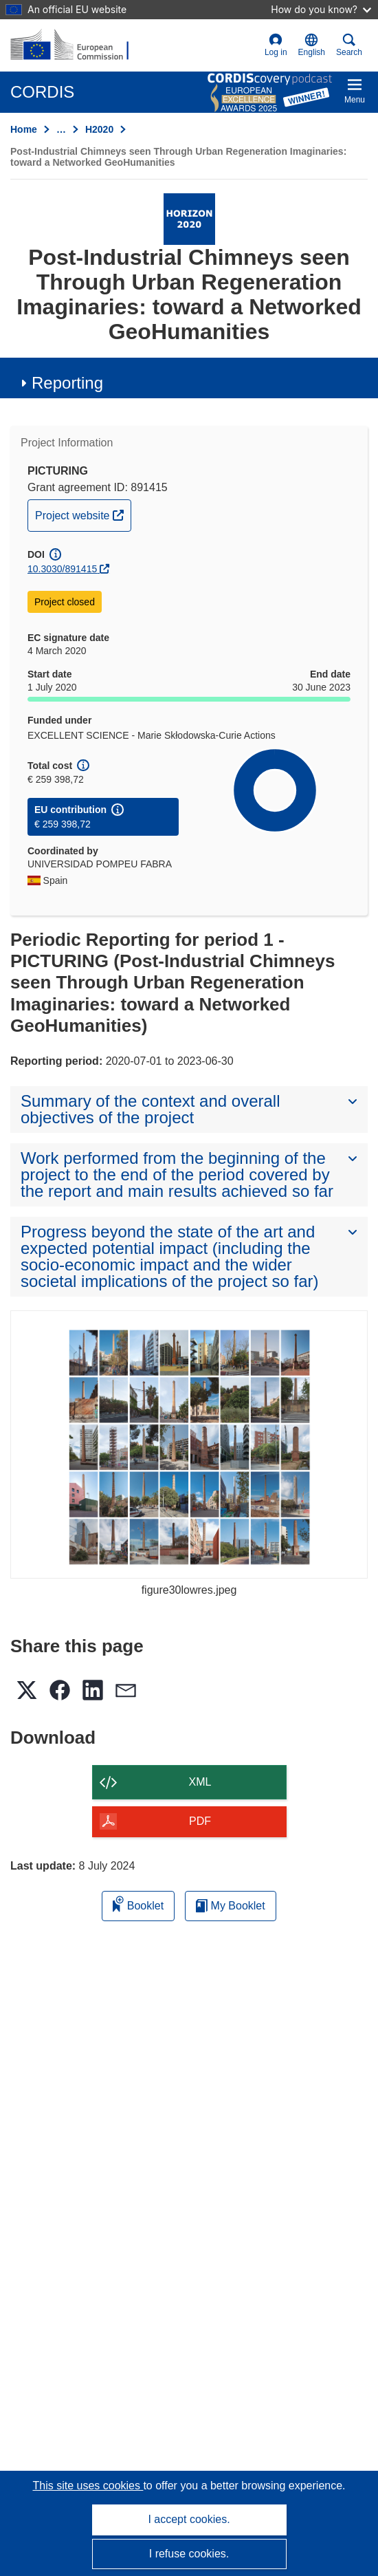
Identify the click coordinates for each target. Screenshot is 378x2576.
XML (200, 1782)
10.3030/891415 (62, 568)
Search (349, 45)
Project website (82, 513)
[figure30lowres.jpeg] (189, 1444)
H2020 (99, 129)
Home (23, 129)
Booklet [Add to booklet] (138, 1904)
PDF (200, 1821)
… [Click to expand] (61, 129)
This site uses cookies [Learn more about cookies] (87, 2485)
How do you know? (321, 9)
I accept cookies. (189, 2519)
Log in (276, 45)
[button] (312, 45)
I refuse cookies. (189, 2553)
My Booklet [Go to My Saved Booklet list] (230, 1905)
